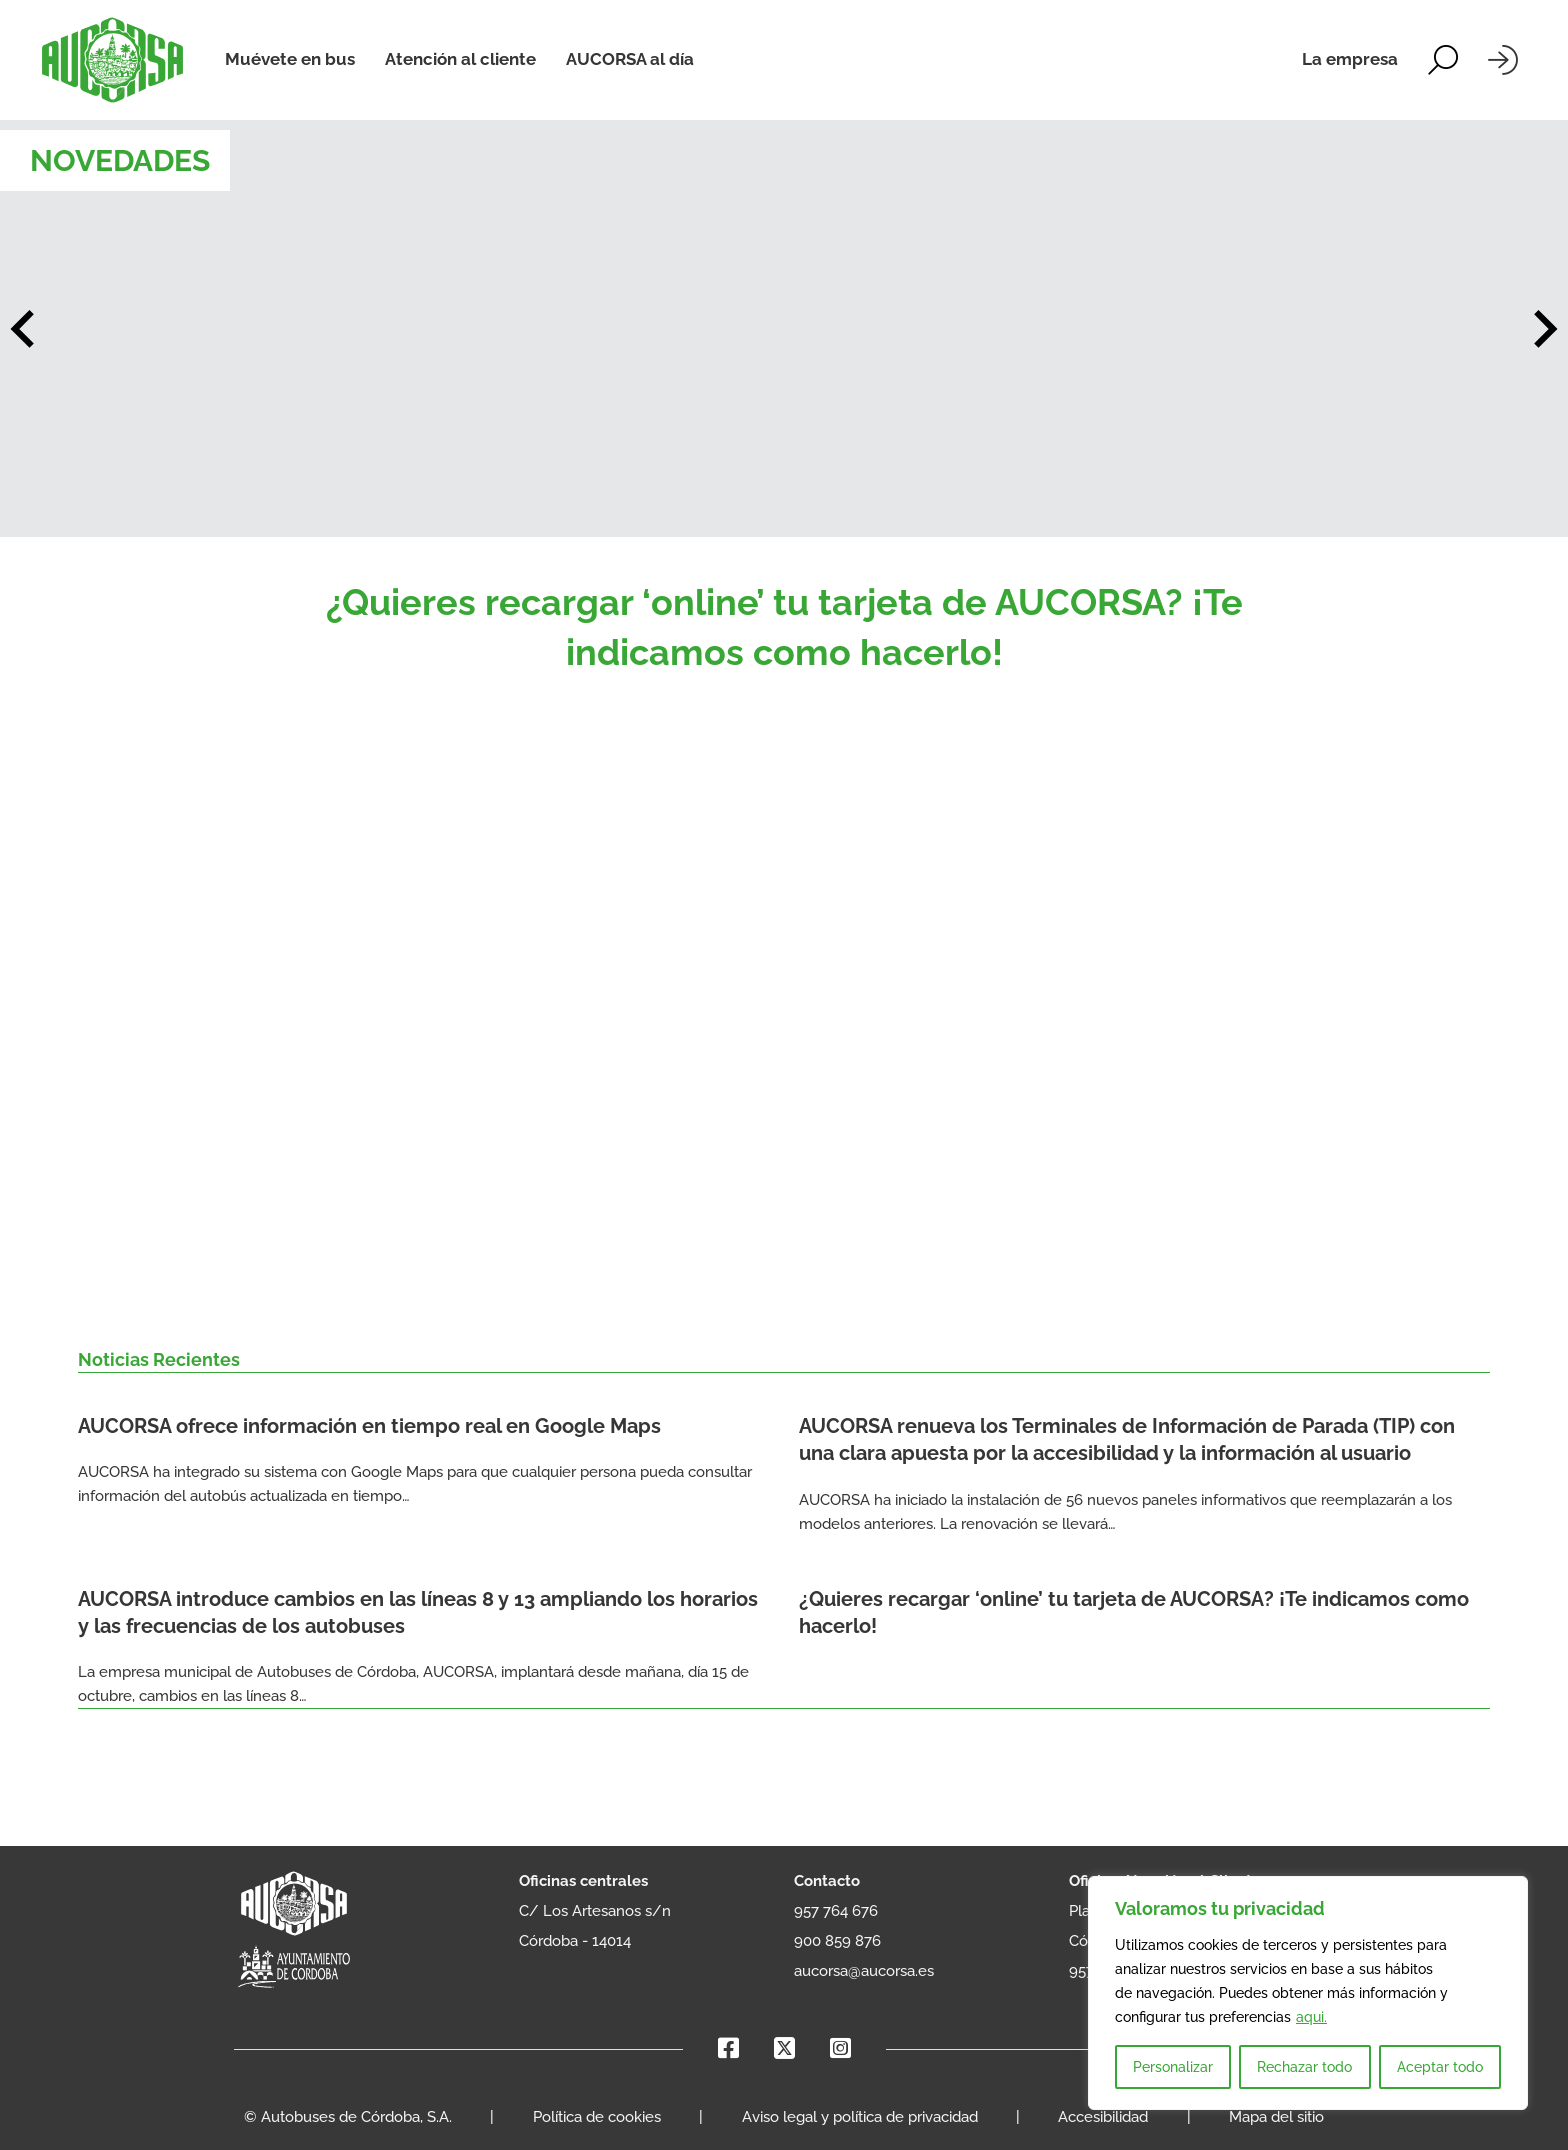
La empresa (1350, 59)
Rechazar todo (1304, 2067)
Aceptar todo (1440, 2067)
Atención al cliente (460, 59)
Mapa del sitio (1276, 2117)
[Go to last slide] (25, 329)
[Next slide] (1543, 329)
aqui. (1311, 2017)
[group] (784, 328)
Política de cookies (597, 2117)
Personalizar (1173, 2067)
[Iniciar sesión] (1503, 60)
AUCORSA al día (630, 59)
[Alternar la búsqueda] (1443, 60)
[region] (1308, 1993)
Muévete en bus (290, 59)
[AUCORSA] (112, 60)
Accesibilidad (1103, 2117)
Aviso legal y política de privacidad (860, 2117)
